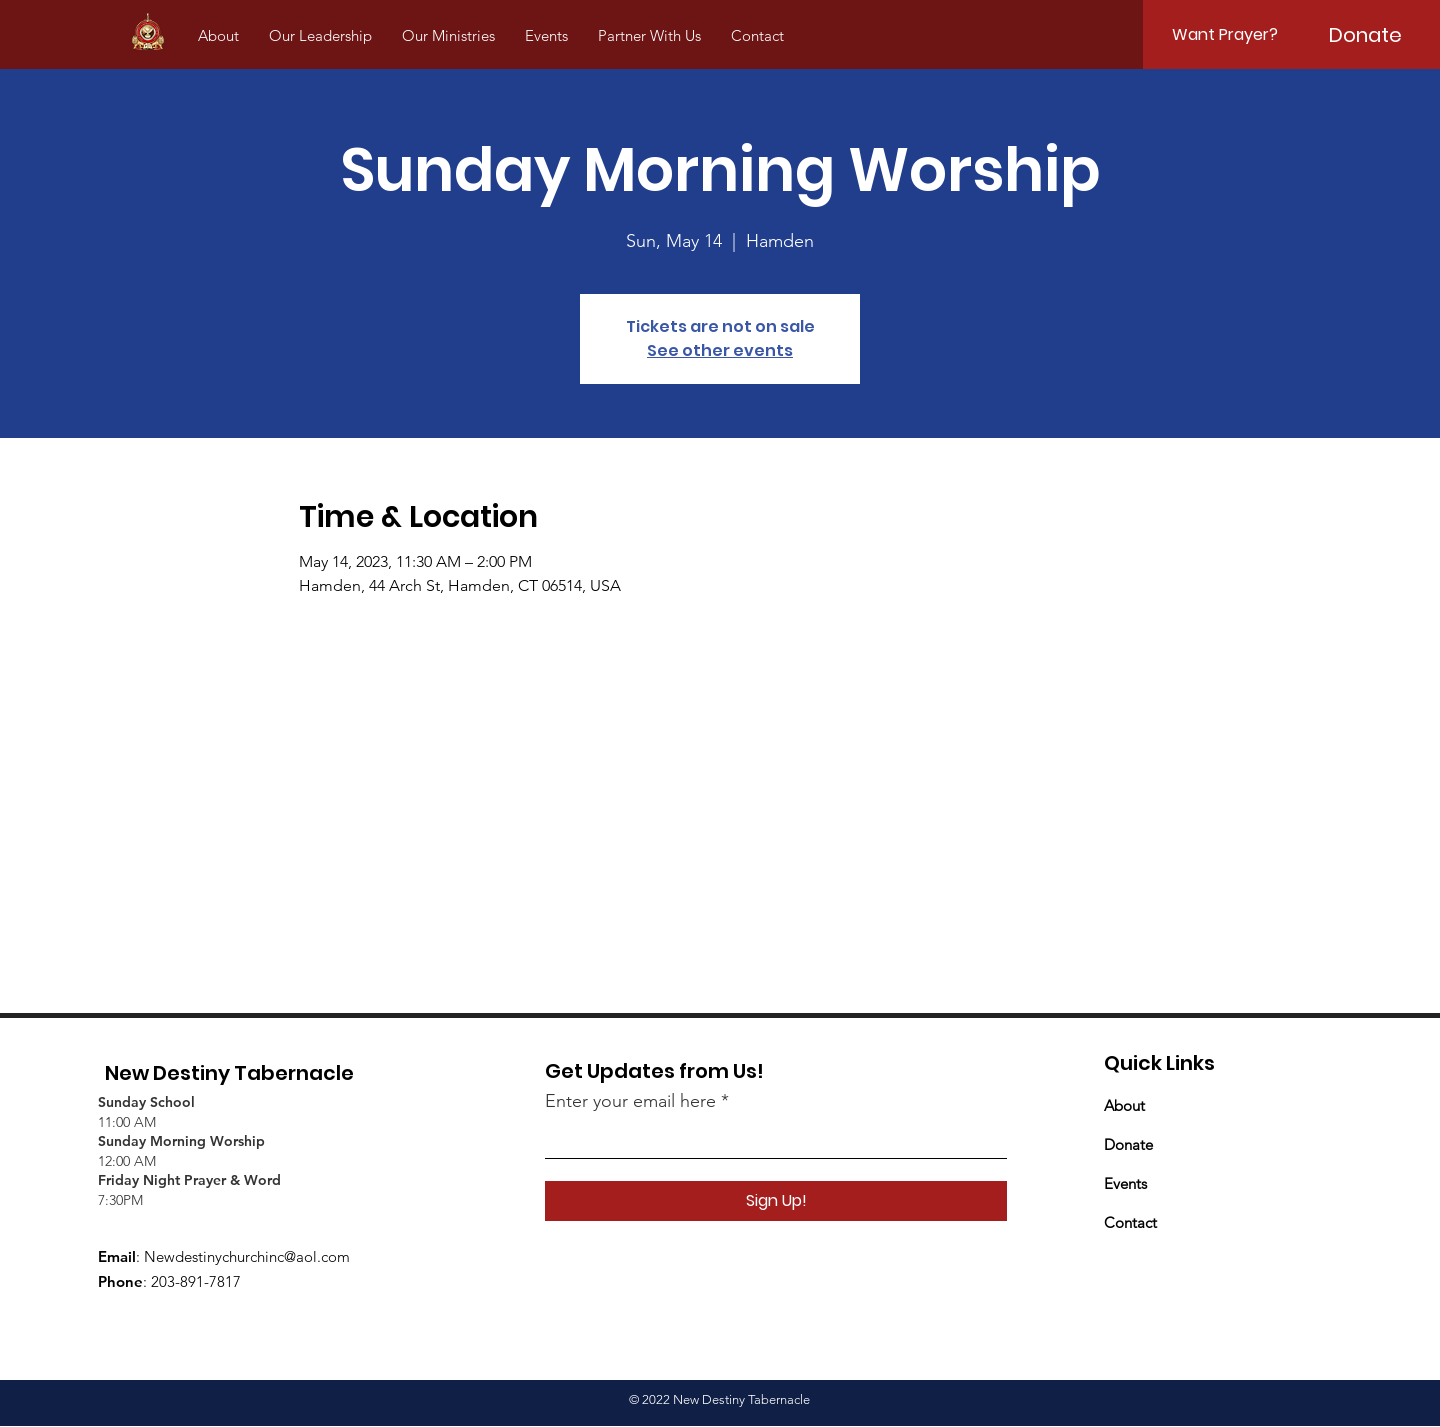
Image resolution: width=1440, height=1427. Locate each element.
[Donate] (1365, 35)
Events (1125, 1183)
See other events (720, 350)
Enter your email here (630, 1101)
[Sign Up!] (776, 1201)
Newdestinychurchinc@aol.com (247, 1256)
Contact (1130, 1222)
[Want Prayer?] (1225, 35)
